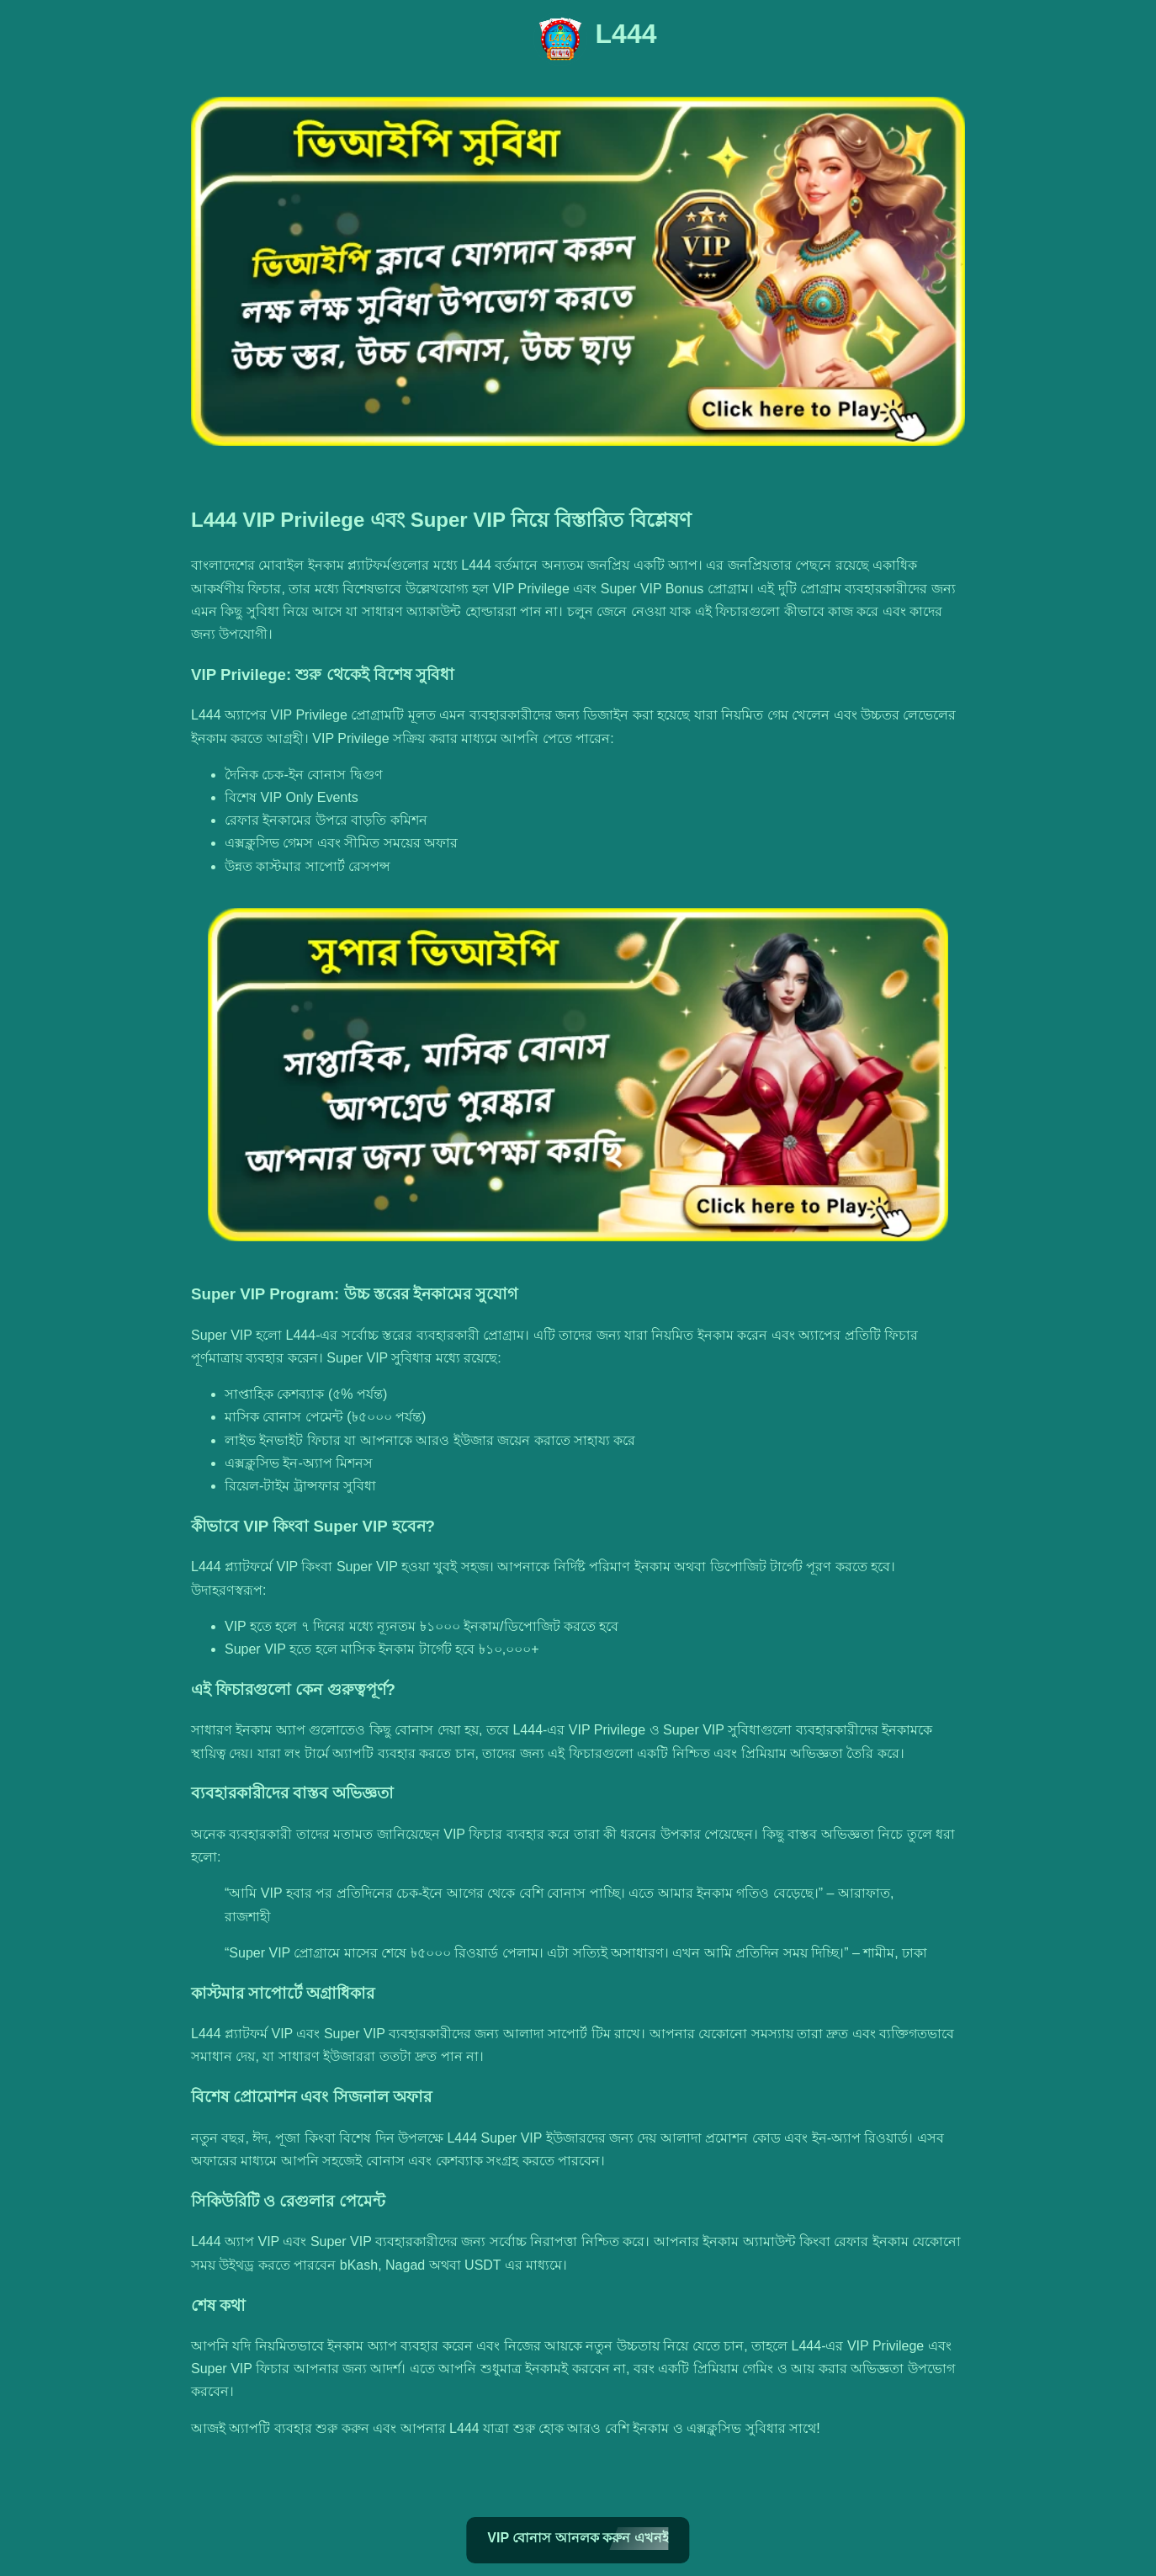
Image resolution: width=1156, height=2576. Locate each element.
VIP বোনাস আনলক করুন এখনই (577, 2538)
